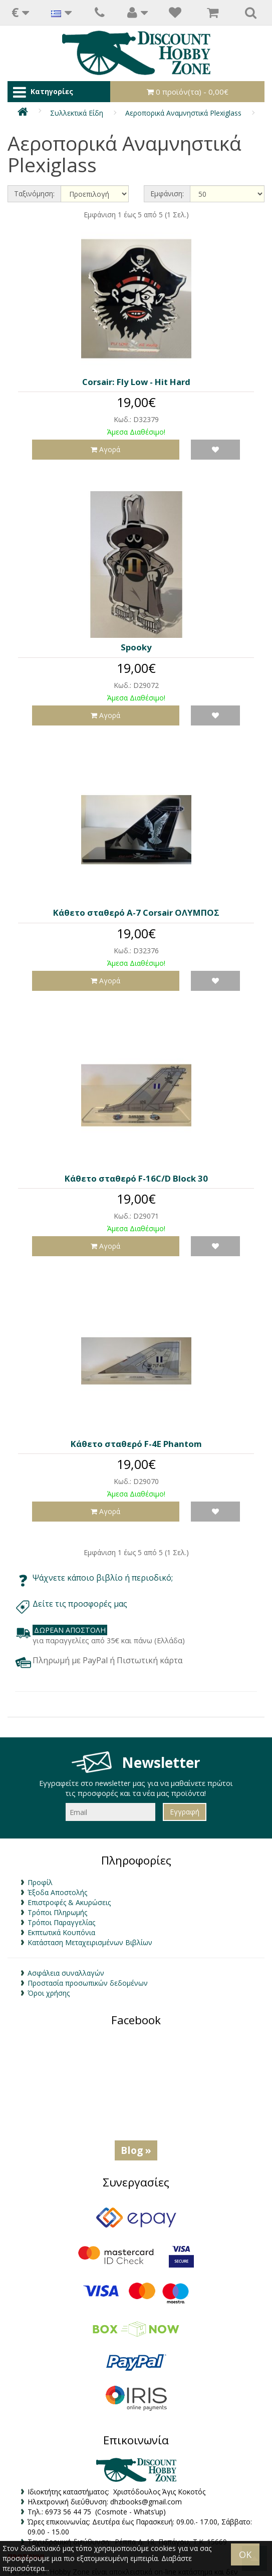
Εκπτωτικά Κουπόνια (61, 1932)
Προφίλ (40, 1882)
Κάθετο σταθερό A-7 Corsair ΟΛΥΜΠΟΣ (136, 912)
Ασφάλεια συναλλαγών (66, 1973)
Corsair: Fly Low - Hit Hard (136, 382)
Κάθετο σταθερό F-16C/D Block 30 (136, 1178)
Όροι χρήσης (49, 1993)
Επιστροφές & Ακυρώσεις (69, 1902)
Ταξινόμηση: (34, 193)
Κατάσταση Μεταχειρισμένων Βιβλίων (90, 1942)
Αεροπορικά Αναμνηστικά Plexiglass (183, 113)
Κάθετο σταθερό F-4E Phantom (136, 1443)
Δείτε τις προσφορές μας (81, 1603)
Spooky (136, 647)
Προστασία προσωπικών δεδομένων (88, 1983)
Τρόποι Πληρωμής (57, 1912)
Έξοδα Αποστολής (57, 1892)
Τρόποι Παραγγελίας (61, 1922)
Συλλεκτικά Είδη (76, 113)
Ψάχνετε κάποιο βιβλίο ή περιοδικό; (103, 1577)
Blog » (136, 2150)
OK (245, 2554)
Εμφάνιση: (167, 193)
